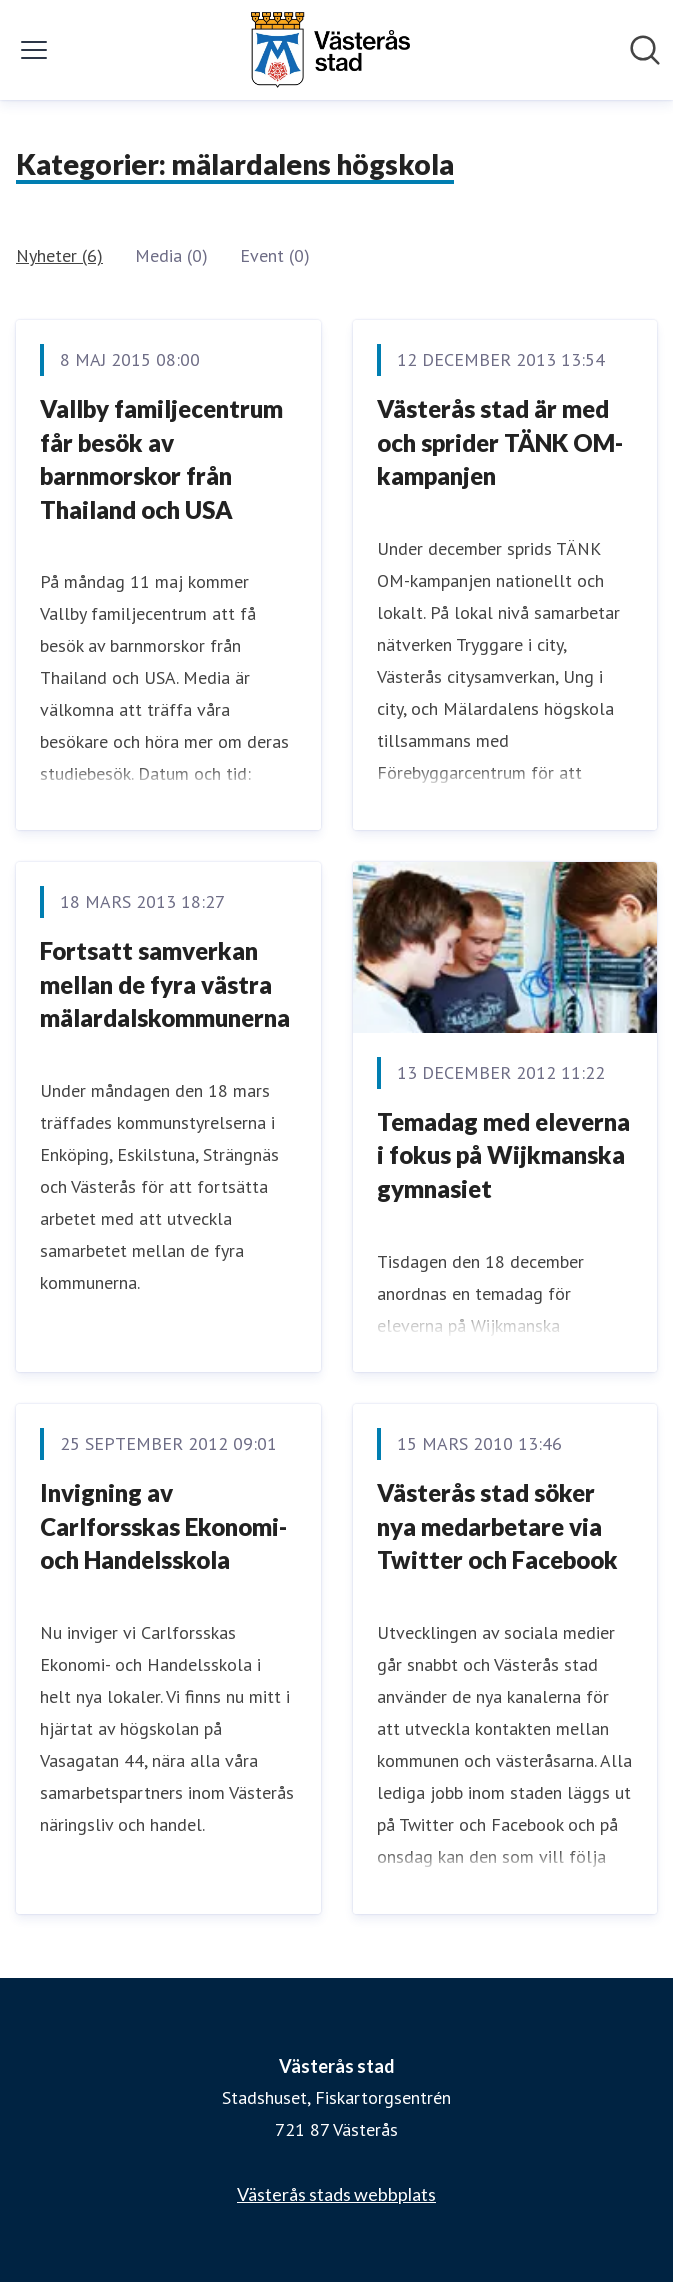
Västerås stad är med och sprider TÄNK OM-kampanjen (500, 442)
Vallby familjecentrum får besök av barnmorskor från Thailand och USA (161, 459)
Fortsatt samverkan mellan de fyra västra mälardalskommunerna (165, 984)
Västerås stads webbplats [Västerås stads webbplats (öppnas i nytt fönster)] (336, 2194)
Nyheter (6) (59, 255)
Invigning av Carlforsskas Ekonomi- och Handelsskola (163, 1526)
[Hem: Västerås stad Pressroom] (330, 50)
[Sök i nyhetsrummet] (645, 50)
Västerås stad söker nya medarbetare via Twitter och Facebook (497, 1526)
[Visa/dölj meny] (34, 50)
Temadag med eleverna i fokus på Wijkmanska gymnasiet (503, 1155)
